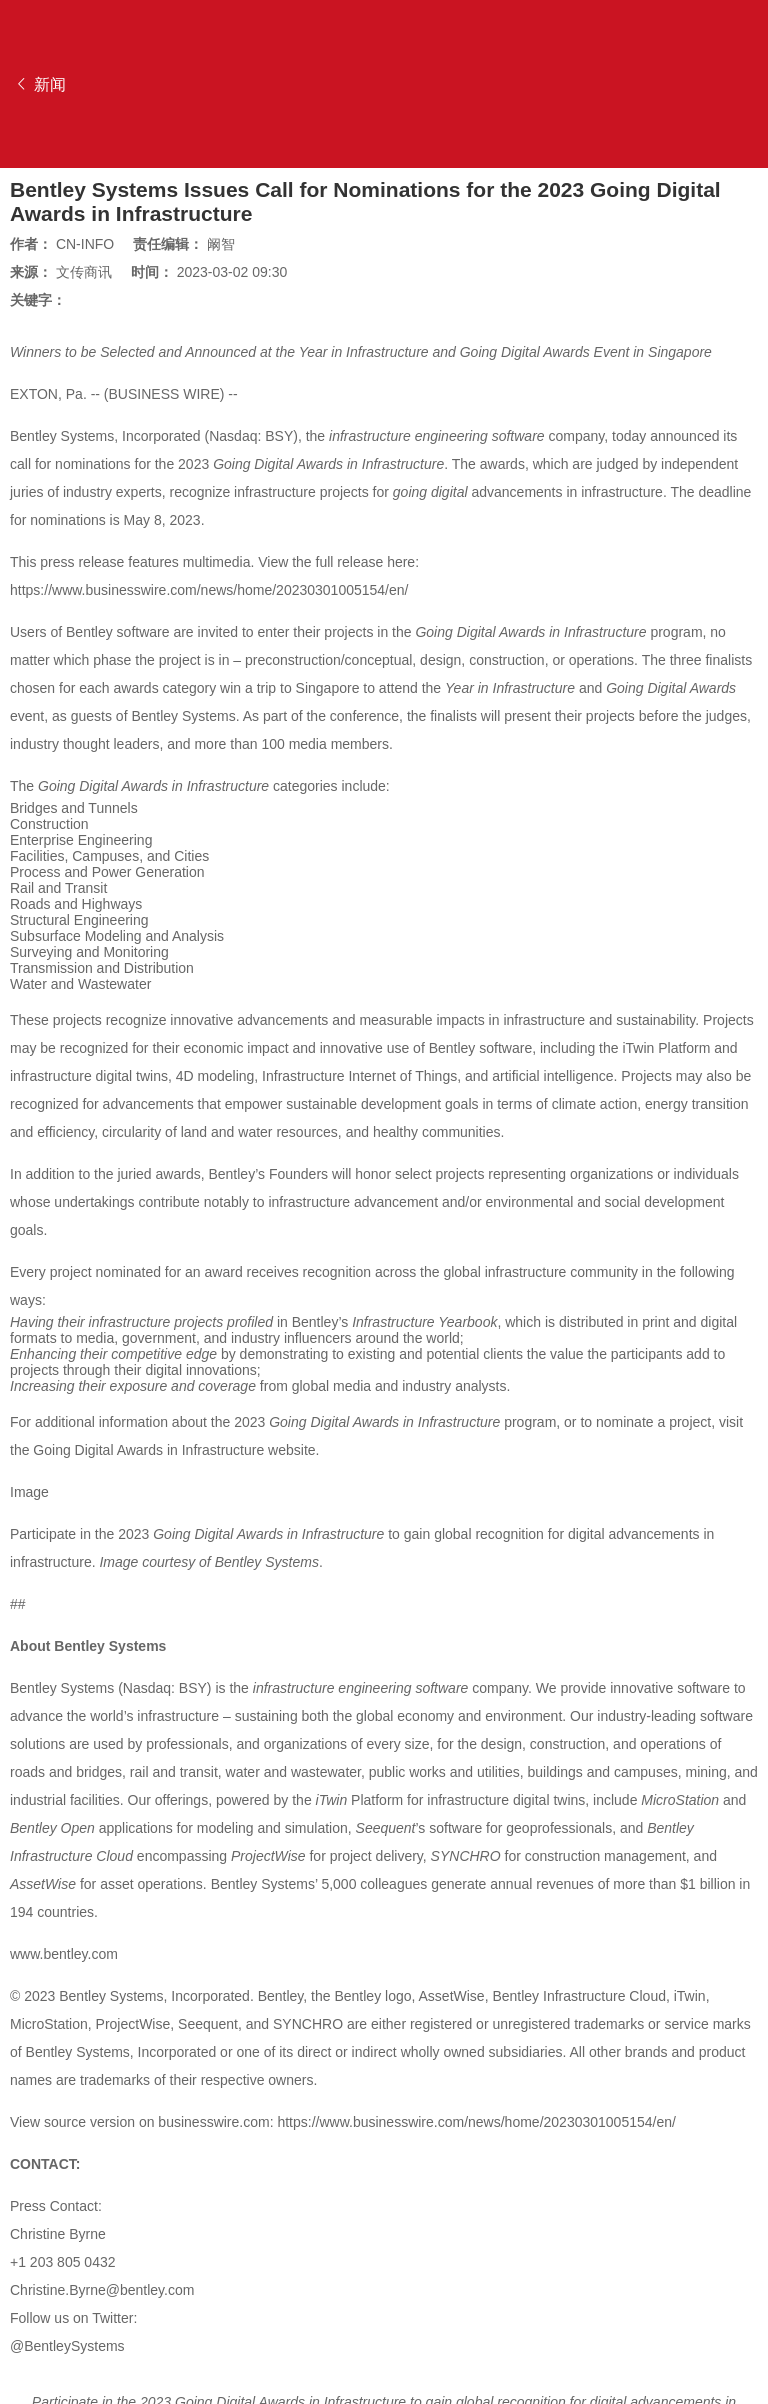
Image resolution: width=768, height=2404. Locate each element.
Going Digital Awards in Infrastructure (148, 1450)
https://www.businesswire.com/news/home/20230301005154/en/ (209, 590)
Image (29, 1492)
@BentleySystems (67, 2346)
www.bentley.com (64, 1954)
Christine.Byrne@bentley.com (102, 2290)
